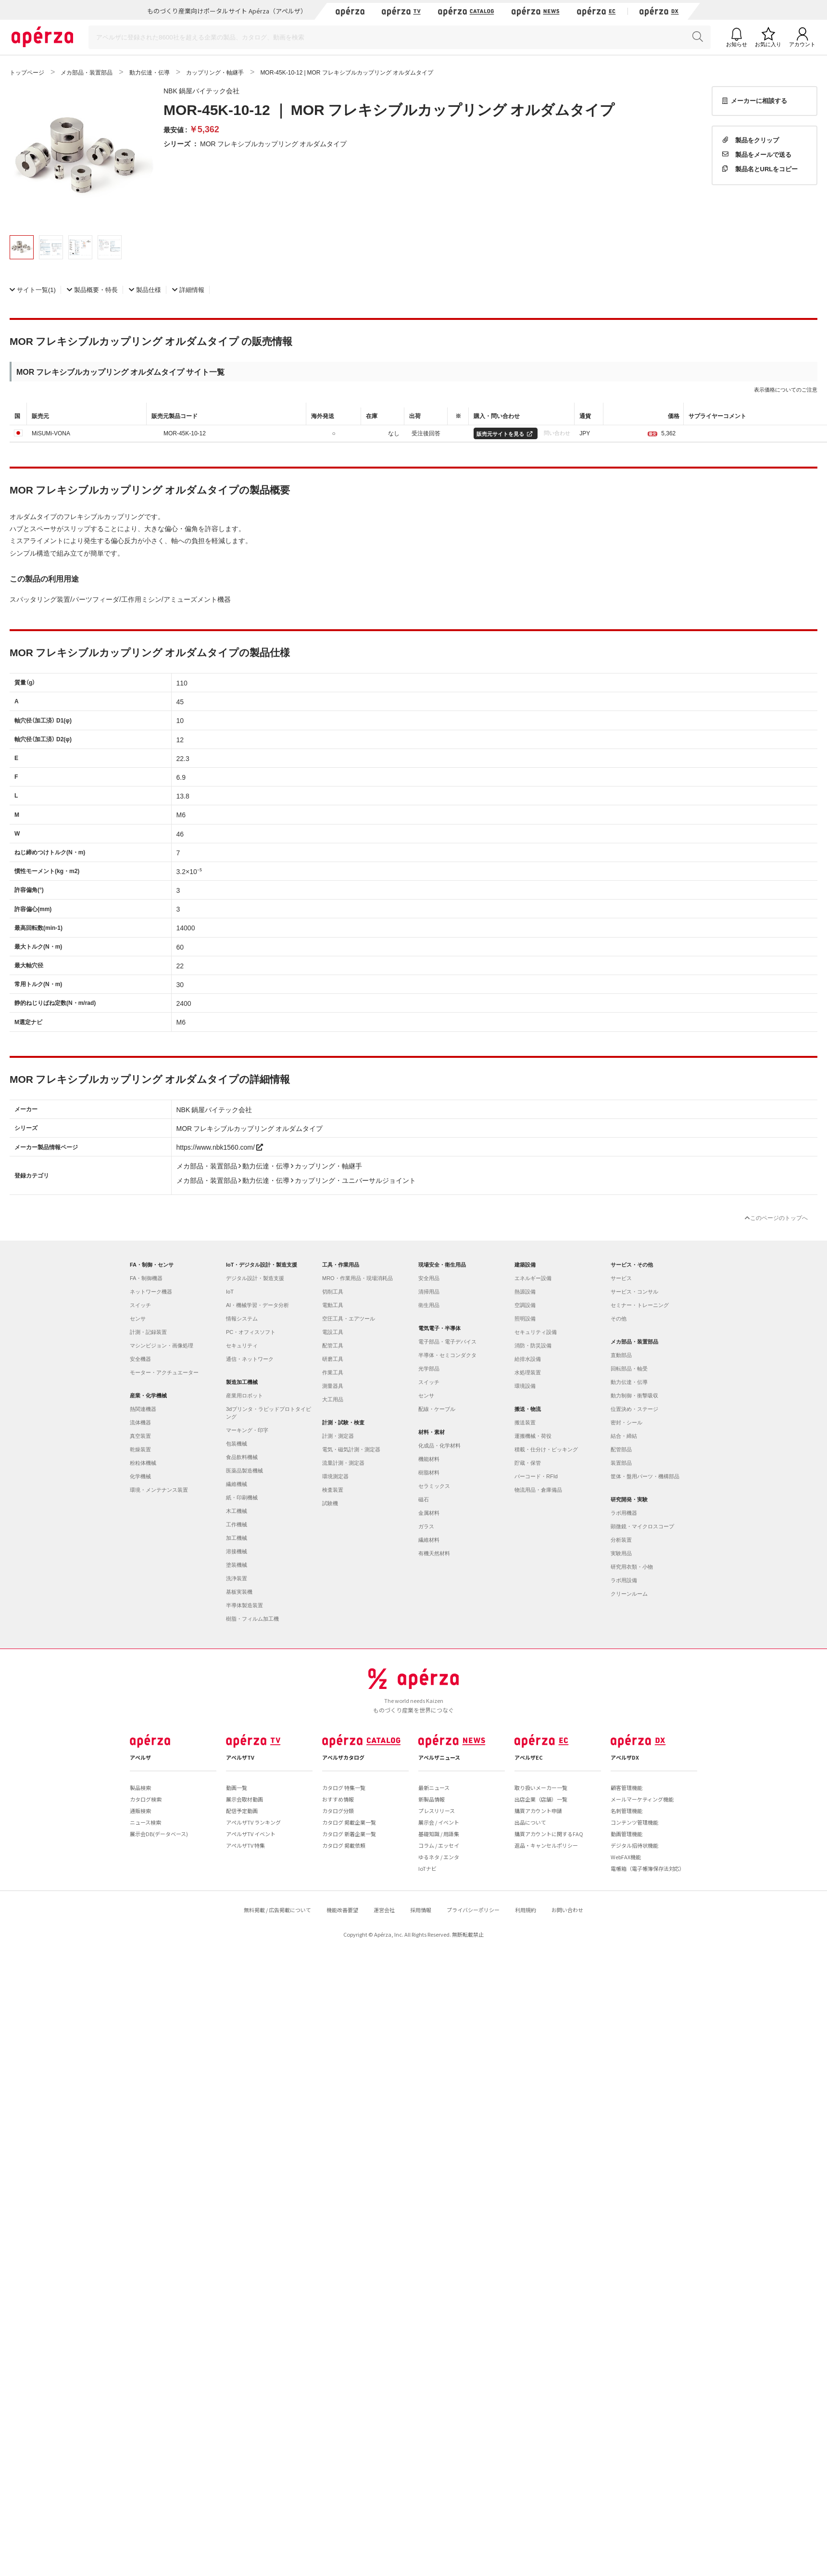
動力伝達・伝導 (629, 1382)
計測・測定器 (338, 1436)
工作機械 (236, 1524)
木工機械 (236, 1511)
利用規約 (525, 1910)
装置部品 (621, 1463)
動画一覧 (236, 1787)
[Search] (399, 37)
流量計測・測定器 (343, 1463)
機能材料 (428, 1459)
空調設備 (525, 1305)
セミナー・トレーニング (640, 1305)
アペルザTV (240, 1757)
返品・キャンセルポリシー (546, 1845)
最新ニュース (434, 1787)
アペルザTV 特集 (245, 1845)
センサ (138, 1318)
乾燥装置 (140, 1449)
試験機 (330, 1503)
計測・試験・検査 (343, 1422)
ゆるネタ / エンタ (438, 1857)
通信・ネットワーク (250, 1359)
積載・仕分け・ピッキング (546, 1449)
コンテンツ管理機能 (634, 1822)
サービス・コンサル (634, 1291)
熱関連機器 (143, 1409)
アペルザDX (625, 1757)
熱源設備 (525, 1291)
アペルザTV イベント (251, 1834)
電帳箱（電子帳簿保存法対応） (648, 1868)
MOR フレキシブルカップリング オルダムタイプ (273, 143)
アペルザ (140, 1757)
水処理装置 (527, 1372)
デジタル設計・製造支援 (255, 1278)
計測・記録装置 (148, 1332)
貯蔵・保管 (527, 1463)
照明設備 (525, 1318)
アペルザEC (528, 1757)
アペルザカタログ (343, 1757)
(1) (33, 289)
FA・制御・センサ (152, 1265)
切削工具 (332, 1291)
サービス (621, 1278)
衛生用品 (428, 1305)
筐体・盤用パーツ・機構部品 (645, 1476)
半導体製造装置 (244, 1605)
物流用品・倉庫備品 (538, 1490)
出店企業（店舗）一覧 (540, 1799)
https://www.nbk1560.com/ (219, 1147)
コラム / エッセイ (438, 1845)
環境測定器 (335, 1476)
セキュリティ (242, 1345)
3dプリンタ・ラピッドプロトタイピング (268, 1413)
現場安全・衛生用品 (442, 1265)
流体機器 (140, 1422)
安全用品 (428, 1278)
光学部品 (428, 1368)
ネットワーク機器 (151, 1291)
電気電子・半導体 (439, 1328)
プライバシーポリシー (473, 1910)
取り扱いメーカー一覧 (540, 1787)
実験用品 (621, 1553)
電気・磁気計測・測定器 (351, 1449)
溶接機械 (236, 1551)
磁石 (423, 1499)
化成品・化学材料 (439, 1445)
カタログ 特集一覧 (343, 1787)
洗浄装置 (236, 1578)
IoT (230, 1291)
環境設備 (525, 1386)
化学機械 (140, 1476)
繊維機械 (236, 1484)
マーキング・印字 (247, 1430)
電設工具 (332, 1332)
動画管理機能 (626, 1834)
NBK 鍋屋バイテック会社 (201, 90)
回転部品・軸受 (629, 1368)
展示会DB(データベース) (159, 1834)
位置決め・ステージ (634, 1409)
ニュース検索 (145, 1822)
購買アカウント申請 (538, 1811)
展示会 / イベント (438, 1822)
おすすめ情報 (338, 1799)
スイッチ (140, 1305)
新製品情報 (431, 1799)
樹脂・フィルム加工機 (252, 1619)
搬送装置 (525, 1422)
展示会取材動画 (244, 1799)
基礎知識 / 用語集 (438, 1834)
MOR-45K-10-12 (184, 433)
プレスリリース (436, 1811)
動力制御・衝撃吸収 (634, 1395)
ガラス (426, 1526)
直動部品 (621, 1355)
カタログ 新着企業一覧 (349, 1834)
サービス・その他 (632, 1265)
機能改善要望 (342, 1910)
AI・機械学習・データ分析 (257, 1305)
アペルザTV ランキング (253, 1822)
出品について (530, 1822)
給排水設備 (527, 1359)
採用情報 (420, 1910)
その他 (619, 1318)
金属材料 (428, 1513)
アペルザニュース (439, 1757)
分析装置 (621, 1540)
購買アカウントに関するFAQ (548, 1834)
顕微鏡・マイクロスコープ (642, 1526)
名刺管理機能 (626, 1811)
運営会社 (384, 1910)
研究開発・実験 (629, 1499)
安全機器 (140, 1359)
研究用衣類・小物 (632, 1567)
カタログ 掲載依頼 (343, 1845)
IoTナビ (427, 1868)
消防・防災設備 (532, 1345)
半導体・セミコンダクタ (447, 1355)
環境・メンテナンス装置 (159, 1490)
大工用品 (332, 1399)
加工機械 (236, 1538)
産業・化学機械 (148, 1395)
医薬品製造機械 (244, 1470)
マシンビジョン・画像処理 (161, 1345)
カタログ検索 (146, 1799)
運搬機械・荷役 (532, 1436)
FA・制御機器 (146, 1278)
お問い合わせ (567, 1910)
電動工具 (332, 1305)
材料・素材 (431, 1432)
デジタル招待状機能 (634, 1845)
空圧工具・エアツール (348, 1318)
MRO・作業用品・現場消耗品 (357, 1278)
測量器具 (332, 1386)
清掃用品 (428, 1291)
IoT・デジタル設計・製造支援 (262, 1265)
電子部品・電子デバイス (447, 1341)
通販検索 (140, 1811)
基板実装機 (239, 1592)
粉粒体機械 (143, 1463)
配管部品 (621, 1449)
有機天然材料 (434, 1553)
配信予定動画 (242, 1811)
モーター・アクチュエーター (164, 1372)
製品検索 (140, 1787)
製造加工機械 (242, 1382)
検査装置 (332, 1490)
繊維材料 (428, 1540)
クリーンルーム (629, 1594)
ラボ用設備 (624, 1580)
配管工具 (332, 1345)
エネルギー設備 (532, 1278)
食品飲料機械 (242, 1457)
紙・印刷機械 (242, 1497)
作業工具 (332, 1372)
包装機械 (236, 1443)
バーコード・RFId (536, 1476)
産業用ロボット (244, 1395)
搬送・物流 (527, 1409)
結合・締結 (624, 1436)
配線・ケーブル (436, 1409)
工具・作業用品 (340, 1265)
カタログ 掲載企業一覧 (349, 1822)
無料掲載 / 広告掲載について (277, 1910)
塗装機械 (236, 1565)
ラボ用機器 (624, 1513)
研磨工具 (332, 1359)
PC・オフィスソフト (251, 1332)
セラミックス (434, 1486)
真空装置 (140, 1436)
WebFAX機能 (626, 1857)
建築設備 (525, 1265)
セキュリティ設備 (535, 1332)
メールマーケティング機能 (642, 1799)
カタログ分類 (338, 1811)
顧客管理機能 (626, 1787)
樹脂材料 (428, 1472)
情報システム (242, 1318)
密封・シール (626, 1422)
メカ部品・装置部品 (634, 1341)
